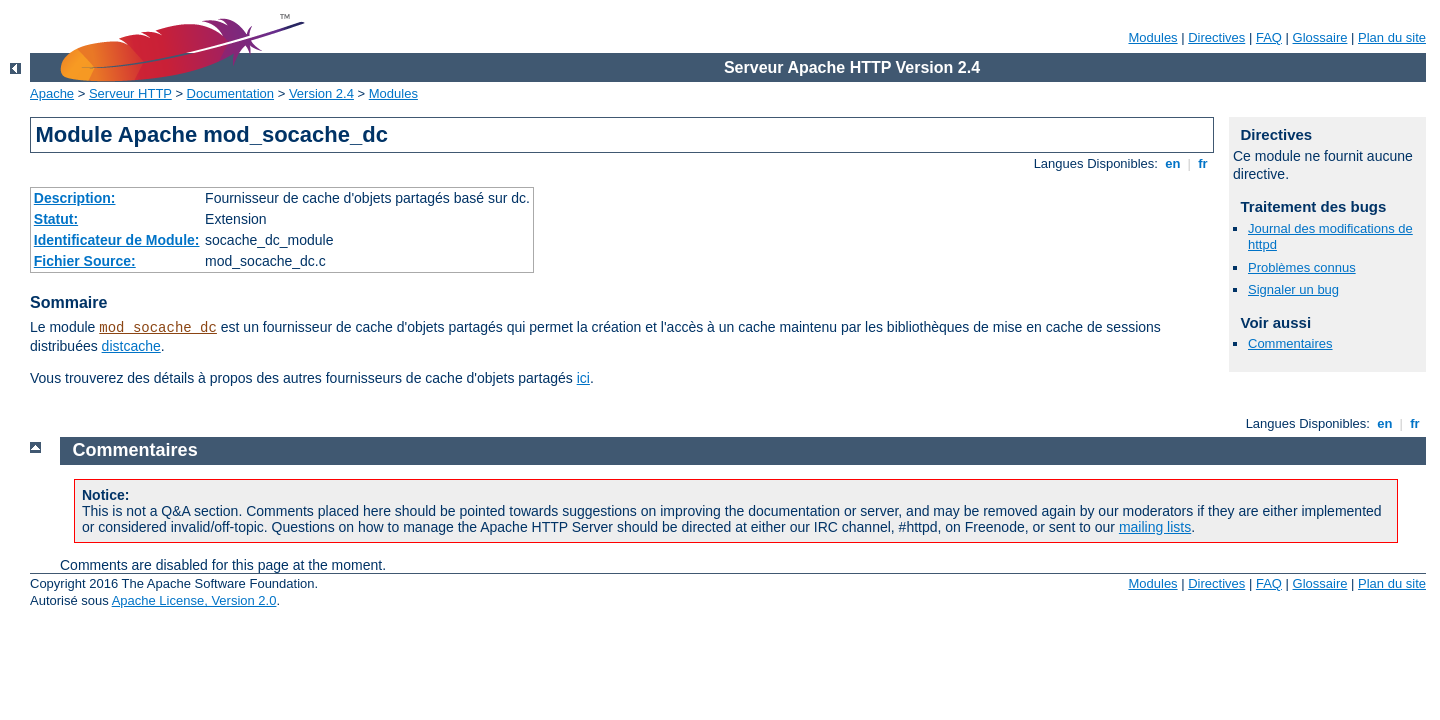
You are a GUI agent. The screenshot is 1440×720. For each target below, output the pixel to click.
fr (1203, 163)
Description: (75, 198)
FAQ (1269, 37)
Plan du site (1392, 37)
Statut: (56, 219)
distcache (131, 346)
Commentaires (1290, 343)
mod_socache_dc (158, 328)
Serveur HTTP (130, 93)
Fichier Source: (85, 261)
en (1173, 163)
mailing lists (1155, 527)
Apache (52, 93)
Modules (1152, 37)
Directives (1216, 37)
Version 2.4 (321, 93)
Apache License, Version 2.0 (194, 600)
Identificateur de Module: (117, 240)
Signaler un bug (1293, 289)
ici (583, 378)
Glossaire (1320, 37)
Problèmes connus (1302, 267)
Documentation (230, 93)
